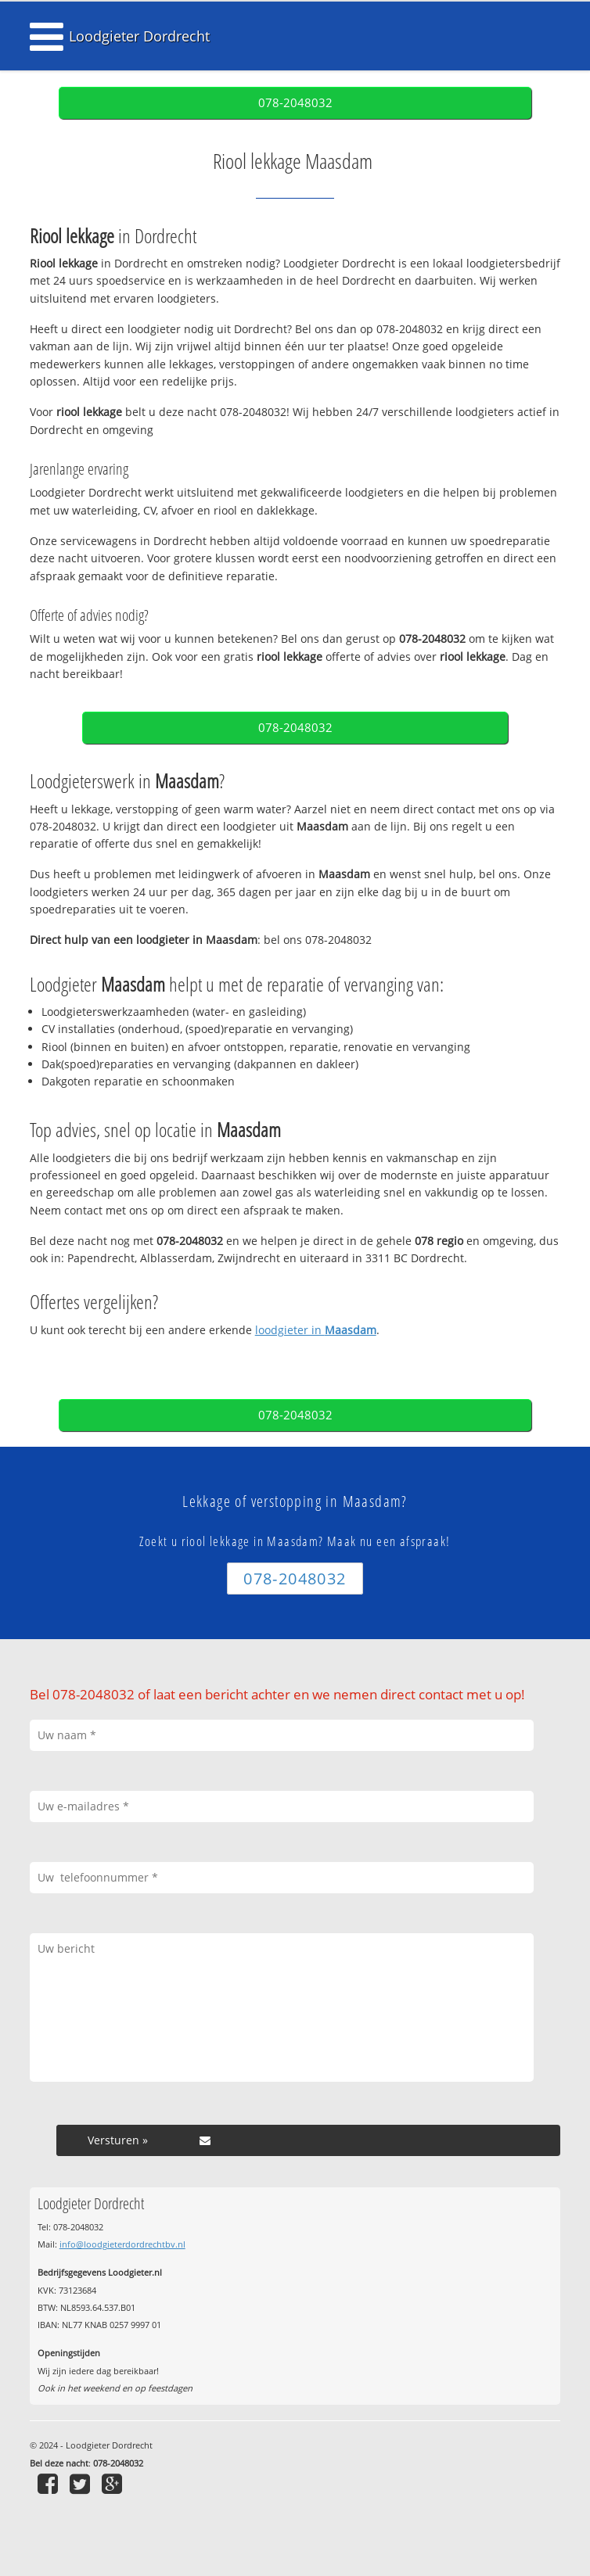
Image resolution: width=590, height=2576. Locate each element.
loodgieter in (315, 1329)
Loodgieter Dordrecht (139, 36)
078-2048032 (295, 103)
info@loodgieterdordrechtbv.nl (122, 2244)
